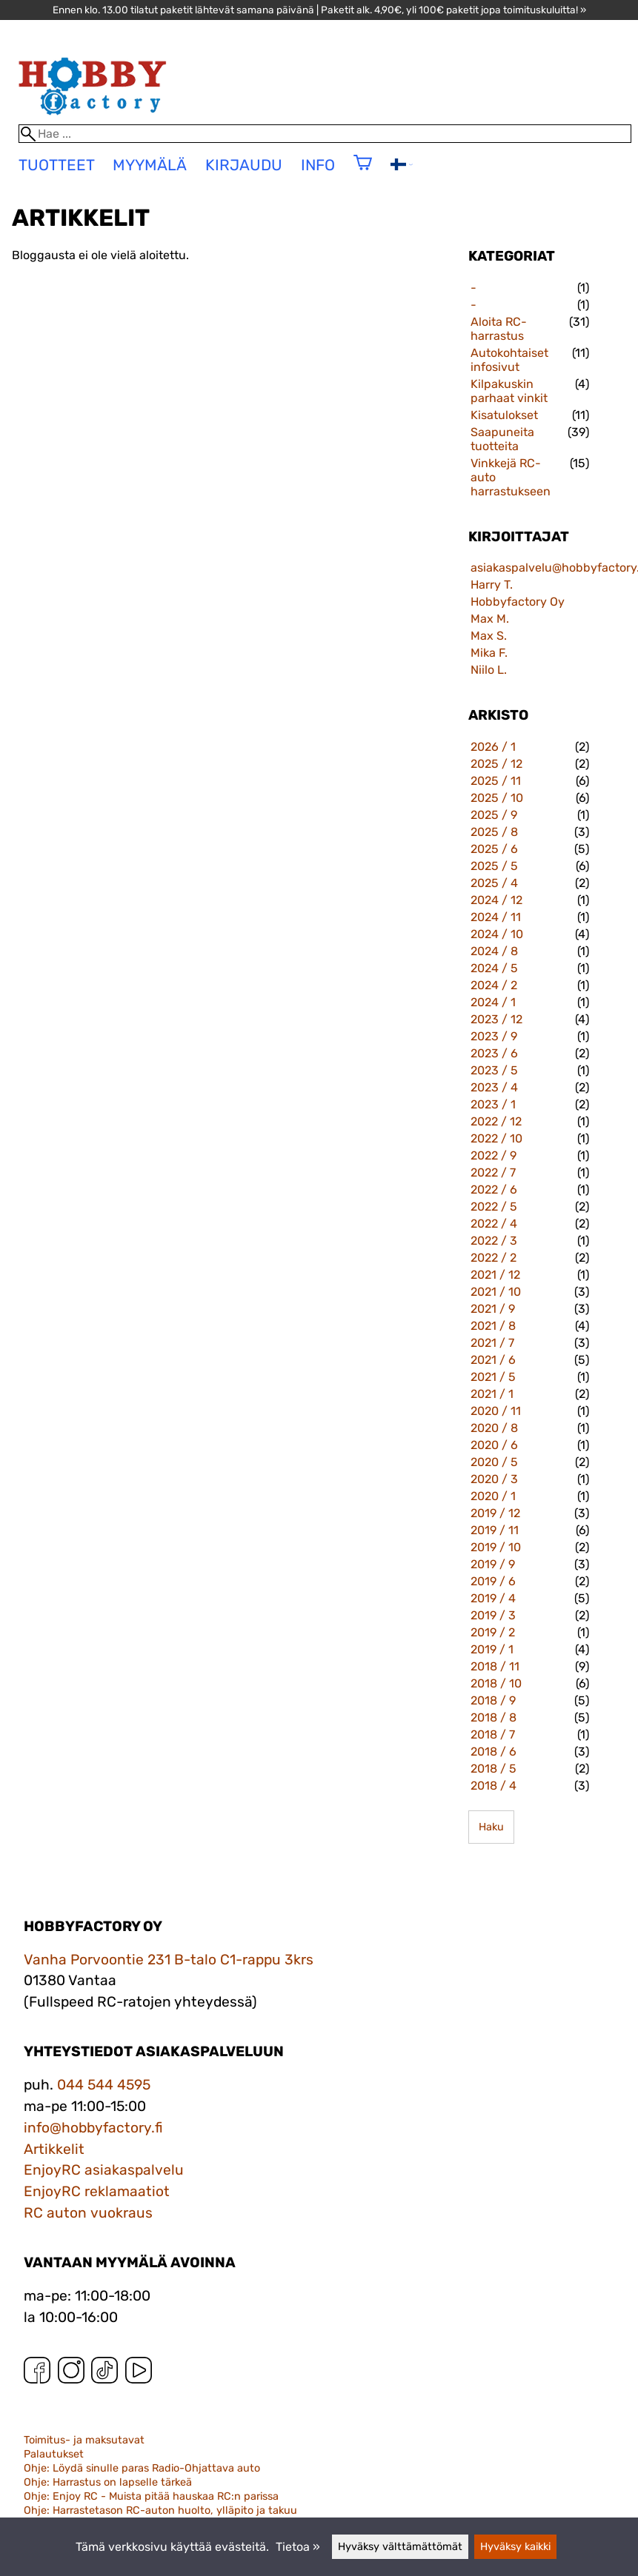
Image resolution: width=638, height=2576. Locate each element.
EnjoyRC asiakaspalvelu (104, 2169)
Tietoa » (298, 2547)
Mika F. (489, 653)
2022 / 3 (494, 1241)
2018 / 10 (496, 1683)
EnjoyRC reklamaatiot (97, 2191)
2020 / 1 (493, 1496)
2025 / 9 (494, 815)
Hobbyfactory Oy (518, 602)
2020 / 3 (494, 1479)
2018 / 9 (493, 1700)
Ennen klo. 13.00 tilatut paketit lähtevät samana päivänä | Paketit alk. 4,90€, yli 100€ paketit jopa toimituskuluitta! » (319, 10)
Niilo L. (489, 670)
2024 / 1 (493, 1002)
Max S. (489, 636)
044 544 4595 (103, 2084)
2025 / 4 (494, 883)
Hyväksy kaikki (515, 2546)
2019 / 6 (493, 1581)
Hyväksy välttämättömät (400, 2546)
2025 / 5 (494, 866)
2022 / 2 (493, 1258)
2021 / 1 (492, 1394)
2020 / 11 (496, 1411)
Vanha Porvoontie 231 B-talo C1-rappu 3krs (168, 1959)
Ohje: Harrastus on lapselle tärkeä (108, 2482)
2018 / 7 (493, 1734)
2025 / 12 (496, 764)
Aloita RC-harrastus (499, 329)
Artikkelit (54, 2149)
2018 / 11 (495, 1666)
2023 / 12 (496, 1019)
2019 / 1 (492, 1649)
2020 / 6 (494, 1445)
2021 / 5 (493, 1377)
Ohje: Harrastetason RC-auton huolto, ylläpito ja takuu (160, 2510)
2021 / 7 (492, 1343)
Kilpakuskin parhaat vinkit (509, 391)
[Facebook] (37, 2373)
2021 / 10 (496, 1292)
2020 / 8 (494, 1428)
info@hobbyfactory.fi (93, 2127)
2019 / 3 (493, 1615)
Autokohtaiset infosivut (509, 360)
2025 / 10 (497, 798)
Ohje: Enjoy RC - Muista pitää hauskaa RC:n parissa (151, 2496)
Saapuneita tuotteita (502, 439)
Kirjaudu (243, 165)
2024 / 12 (496, 900)
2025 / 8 (494, 832)
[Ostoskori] (362, 172)
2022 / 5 (494, 1207)
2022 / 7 (493, 1172)
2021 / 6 (493, 1360)
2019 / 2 (493, 1632)
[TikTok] (104, 2373)
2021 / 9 (493, 1309)
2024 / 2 (494, 985)
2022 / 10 (496, 1138)
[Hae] (325, 133)
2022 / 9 (493, 1155)
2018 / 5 (493, 1769)
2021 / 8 (493, 1326)
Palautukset (54, 2454)
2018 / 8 (493, 1717)
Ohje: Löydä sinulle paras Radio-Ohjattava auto (142, 2468)
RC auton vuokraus (88, 2212)
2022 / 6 (494, 1189)
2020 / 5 (494, 1462)
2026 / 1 (493, 747)
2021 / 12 (495, 1275)
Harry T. (492, 585)
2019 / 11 (495, 1530)
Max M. (490, 619)
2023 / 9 (494, 1036)
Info (318, 165)
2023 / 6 (494, 1053)
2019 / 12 (495, 1513)
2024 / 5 (494, 968)
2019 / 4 (493, 1598)
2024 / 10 (497, 934)
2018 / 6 (493, 1751)
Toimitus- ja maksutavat (84, 2440)
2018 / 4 (493, 1786)
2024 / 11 (496, 917)
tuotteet (57, 165)
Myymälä (150, 165)
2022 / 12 (496, 1121)
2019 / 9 (493, 1564)
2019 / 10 (496, 1547)
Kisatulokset (504, 415)
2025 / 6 (494, 849)
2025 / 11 (496, 781)
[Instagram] (71, 2373)
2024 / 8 (494, 951)
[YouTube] (138, 2373)
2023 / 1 (493, 1104)
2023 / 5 (494, 1070)
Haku (491, 1827)
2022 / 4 (494, 1224)
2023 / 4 (494, 1087)
